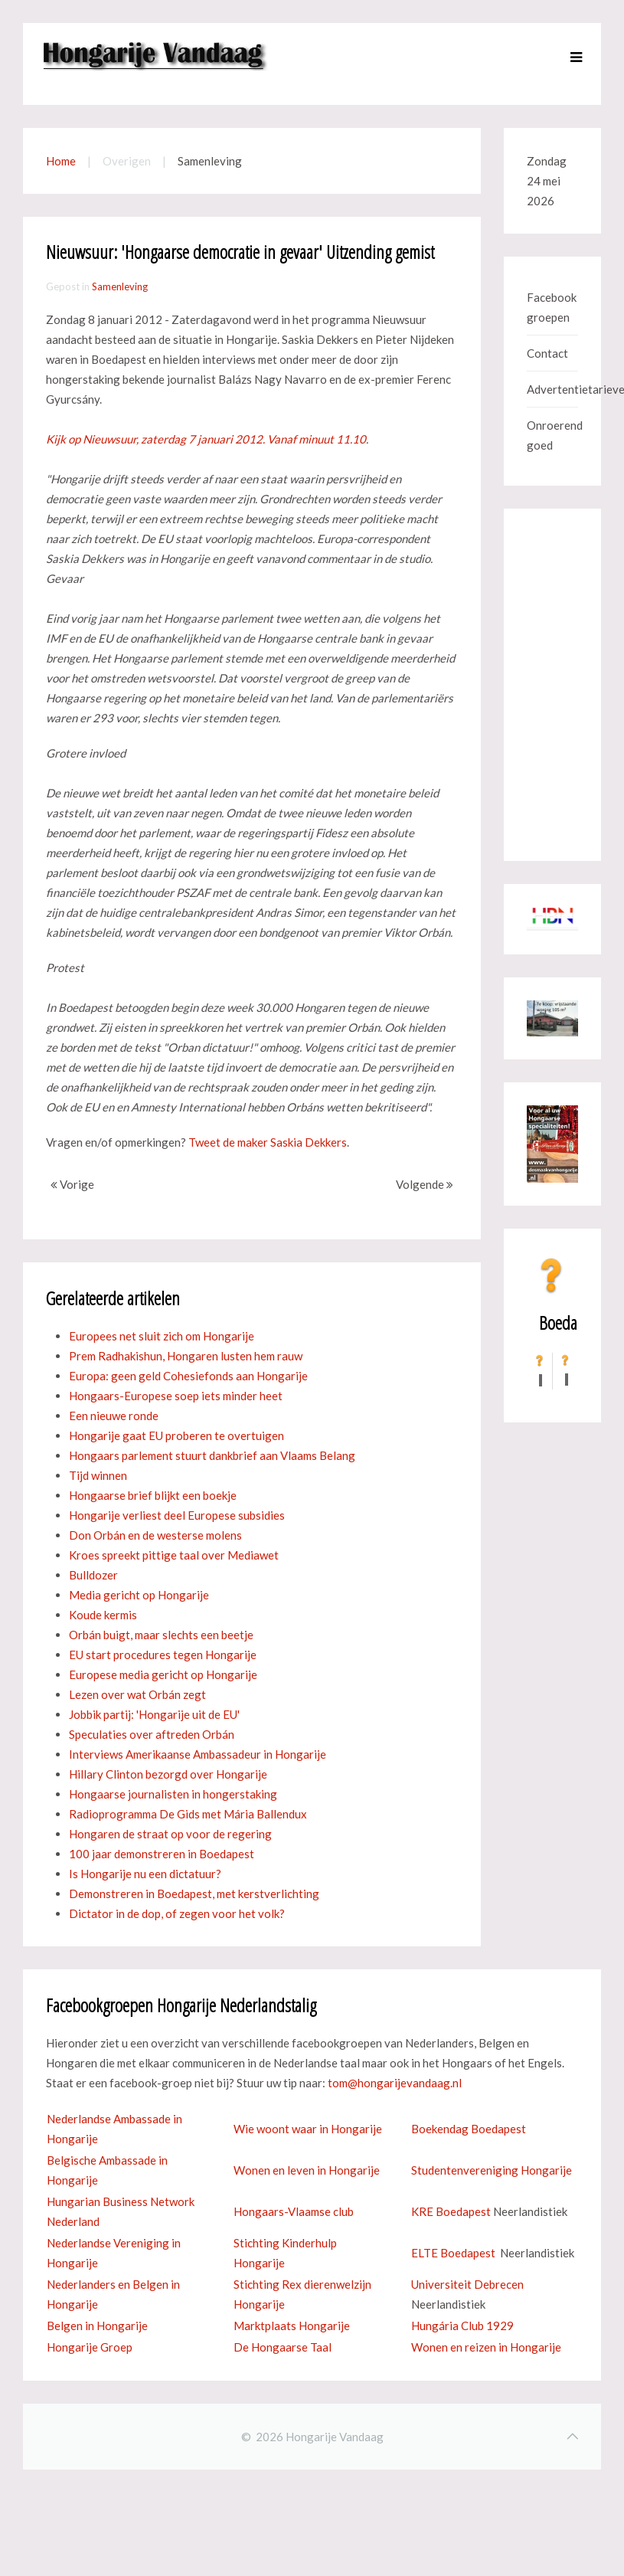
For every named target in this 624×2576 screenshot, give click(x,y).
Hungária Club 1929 (462, 2325)
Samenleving (120, 286)
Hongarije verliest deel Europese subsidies (177, 1515)
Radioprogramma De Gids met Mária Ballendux (188, 1814)
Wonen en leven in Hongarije (307, 2170)
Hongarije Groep (89, 2347)
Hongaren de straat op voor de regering (170, 1834)
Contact (547, 353)
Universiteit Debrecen (467, 2284)
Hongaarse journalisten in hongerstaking (173, 1794)
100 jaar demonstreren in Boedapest (161, 1854)
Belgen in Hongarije (97, 2325)
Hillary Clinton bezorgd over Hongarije (168, 1774)
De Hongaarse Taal (283, 2347)
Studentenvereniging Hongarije (491, 2170)
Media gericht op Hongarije (139, 1595)
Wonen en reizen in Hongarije (486, 2347)
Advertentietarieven (552, 389)
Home (61, 161)
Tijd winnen (98, 1475)
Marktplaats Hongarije (292, 2325)
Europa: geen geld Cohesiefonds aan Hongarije (188, 1376)
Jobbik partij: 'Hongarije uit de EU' (154, 1714)
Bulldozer (93, 1575)
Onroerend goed (552, 435)
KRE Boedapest (451, 2211)
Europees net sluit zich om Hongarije (161, 1336)
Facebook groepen (552, 307)
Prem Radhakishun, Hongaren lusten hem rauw (185, 1356)
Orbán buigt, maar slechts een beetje (161, 1635)
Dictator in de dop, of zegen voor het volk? (177, 1913)
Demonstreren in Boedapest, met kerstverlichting (194, 1893)
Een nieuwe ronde (113, 1415)
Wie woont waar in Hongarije (308, 2129)
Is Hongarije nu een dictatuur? (145, 1873)
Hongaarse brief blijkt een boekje (153, 1495)
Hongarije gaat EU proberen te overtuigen (176, 1435)
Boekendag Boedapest (468, 2129)
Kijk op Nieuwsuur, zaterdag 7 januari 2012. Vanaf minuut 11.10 (206, 439)
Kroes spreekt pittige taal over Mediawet (174, 1555)
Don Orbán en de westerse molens (155, 1535)
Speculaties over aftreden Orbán (151, 1734)
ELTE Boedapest (453, 2253)
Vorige (72, 1184)
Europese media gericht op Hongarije (163, 1674)
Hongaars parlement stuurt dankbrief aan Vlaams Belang (212, 1455)
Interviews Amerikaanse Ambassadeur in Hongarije (197, 1754)
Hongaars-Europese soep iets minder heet (176, 1396)
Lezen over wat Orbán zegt (137, 1694)
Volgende (424, 1184)
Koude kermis (103, 1615)
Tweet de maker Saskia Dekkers (267, 1142)
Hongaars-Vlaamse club (294, 2211)
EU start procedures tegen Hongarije (162, 1654)
